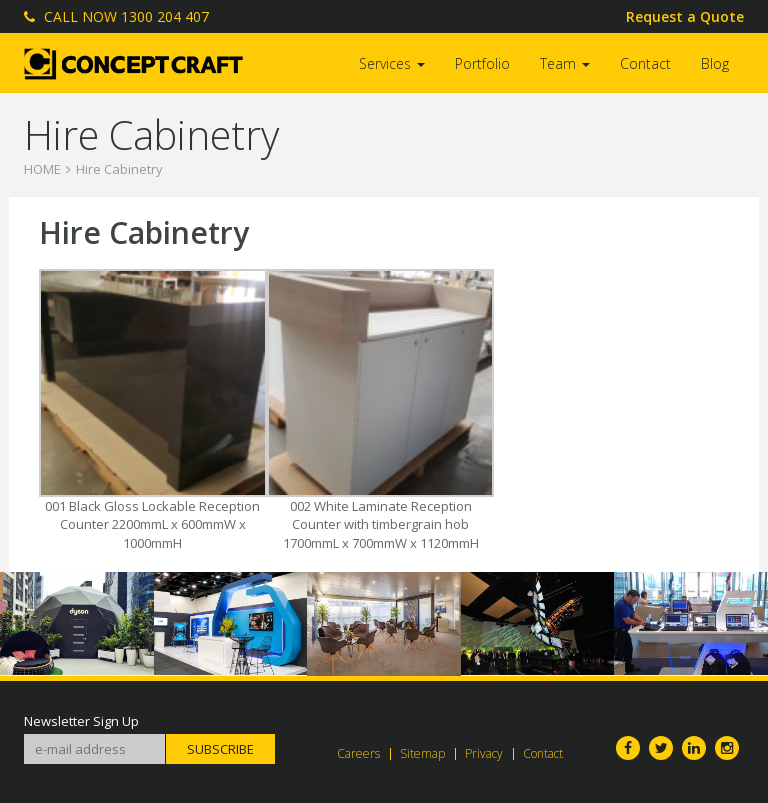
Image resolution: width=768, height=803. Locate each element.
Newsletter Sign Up (81, 721)
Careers (358, 753)
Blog (715, 63)
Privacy (484, 753)
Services (392, 63)
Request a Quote (685, 16)
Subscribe (220, 749)
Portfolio (482, 63)
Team (565, 63)
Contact (645, 63)
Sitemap (422, 753)
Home (42, 169)
